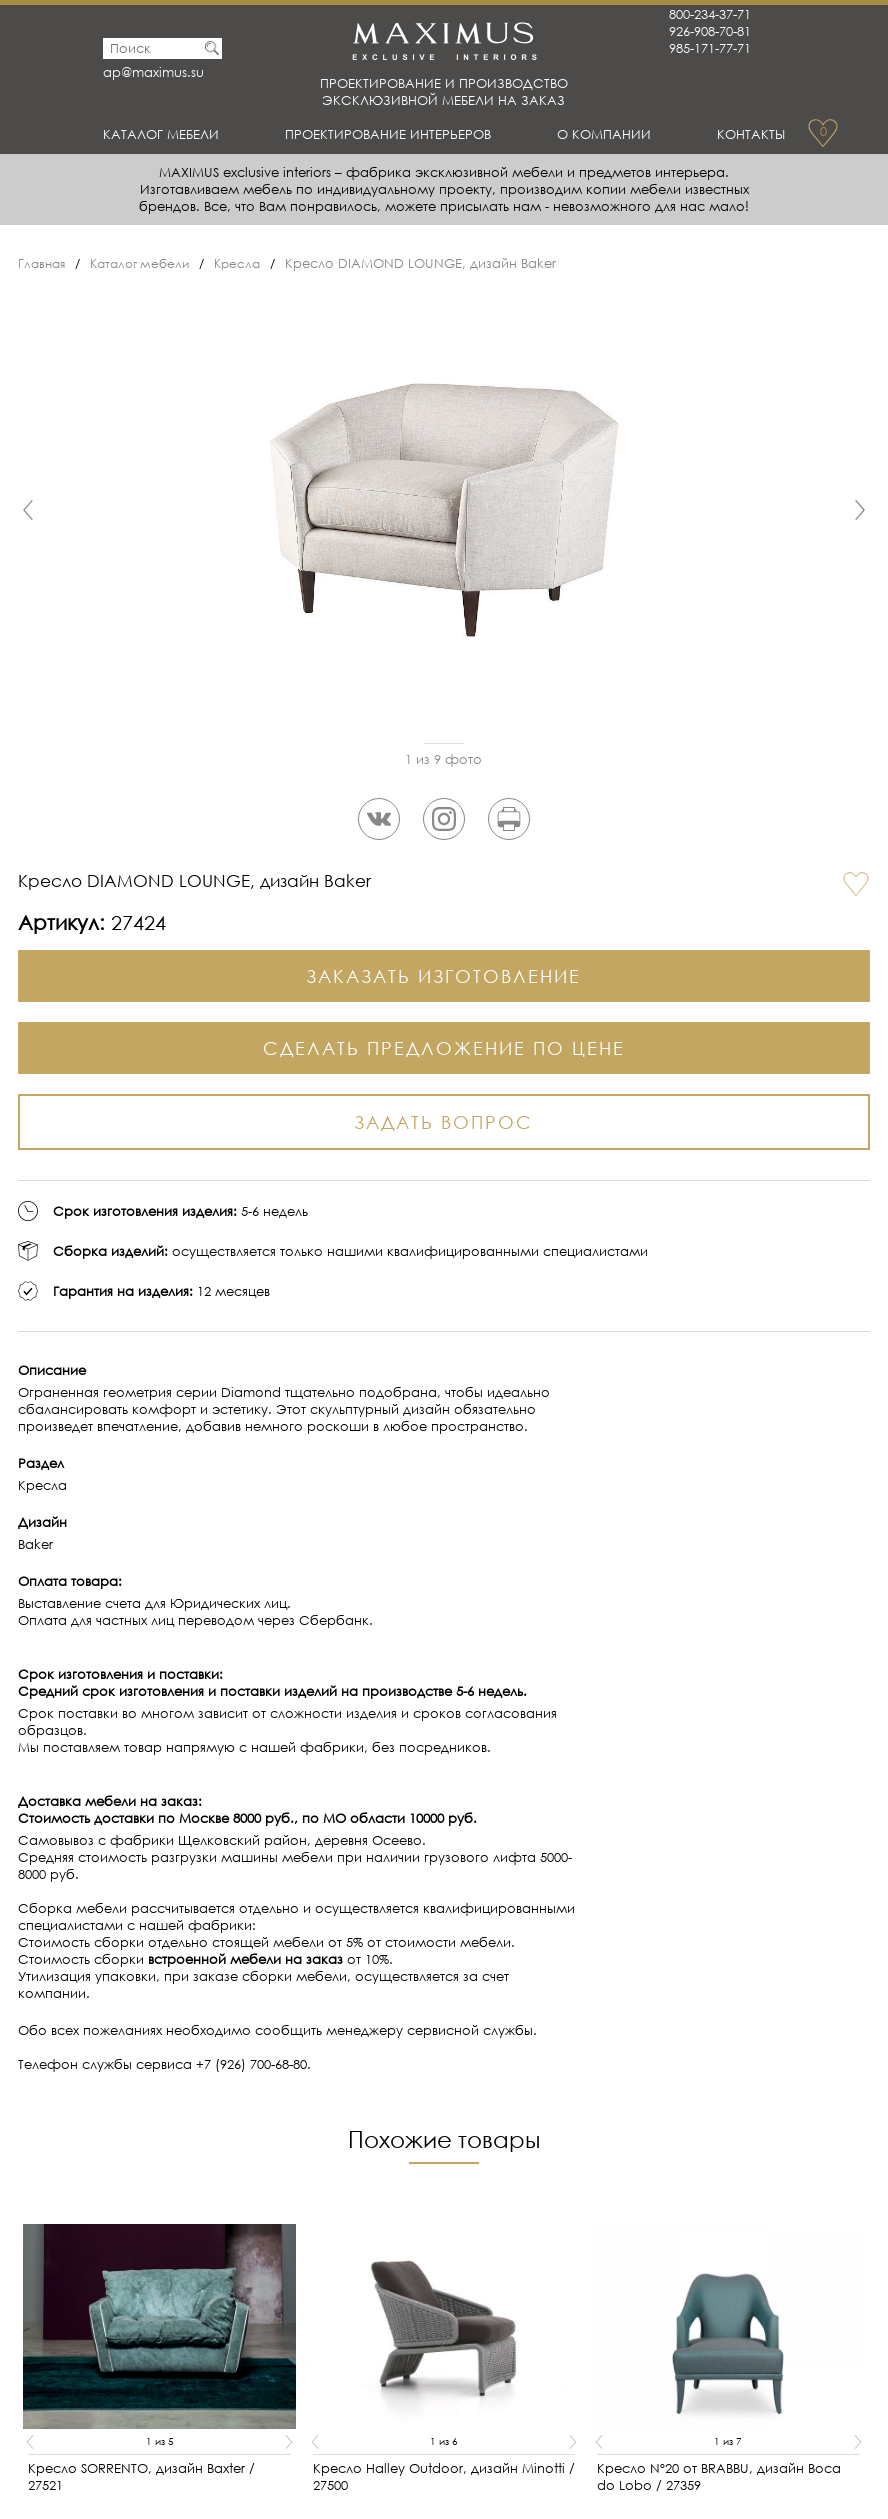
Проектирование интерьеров (397, 134)
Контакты (747, 134)
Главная (43, 263)
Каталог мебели (169, 134)
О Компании (611, 134)
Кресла (250, 263)
